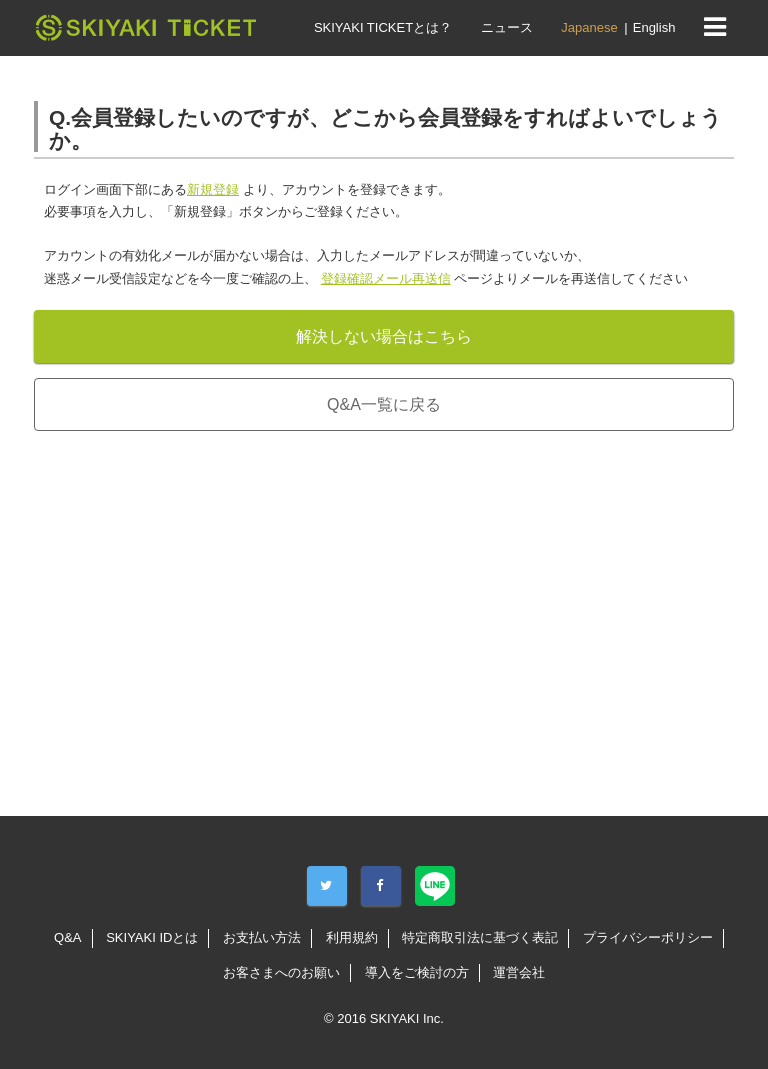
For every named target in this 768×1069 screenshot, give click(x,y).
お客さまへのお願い (281, 972)
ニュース (507, 27)
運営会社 (519, 972)
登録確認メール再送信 (386, 278)
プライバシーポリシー (648, 937)
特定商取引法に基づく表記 (480, 937)
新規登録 (213, 189)
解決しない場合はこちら (384, 336)
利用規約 (352, 937)
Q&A (67, 937)
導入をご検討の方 (417, 972)
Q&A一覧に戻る (384, 404)
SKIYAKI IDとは (152, 937)
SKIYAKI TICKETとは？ (383, 27)
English (654, 27)
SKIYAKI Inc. (407, 1018)
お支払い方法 (262, 937)
